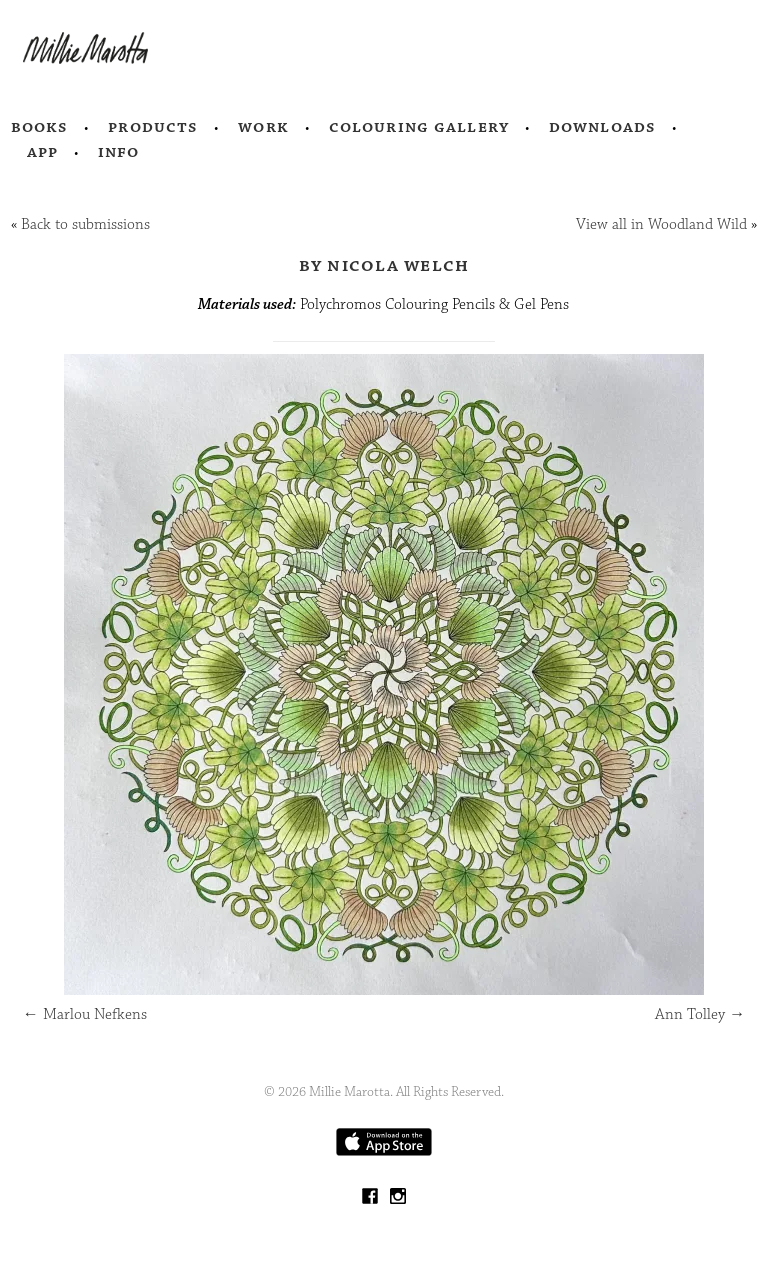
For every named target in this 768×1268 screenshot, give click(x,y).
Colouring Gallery (419, 127)
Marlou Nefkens (85, 1014)
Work (263, 127)
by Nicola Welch (384, 265)
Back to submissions (85, 224)
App (42, 152)
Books (40, 127)
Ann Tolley (700, 1014)
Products (153, 127)
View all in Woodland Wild (661, 224)
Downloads (602, 127)
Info (119, 152)
